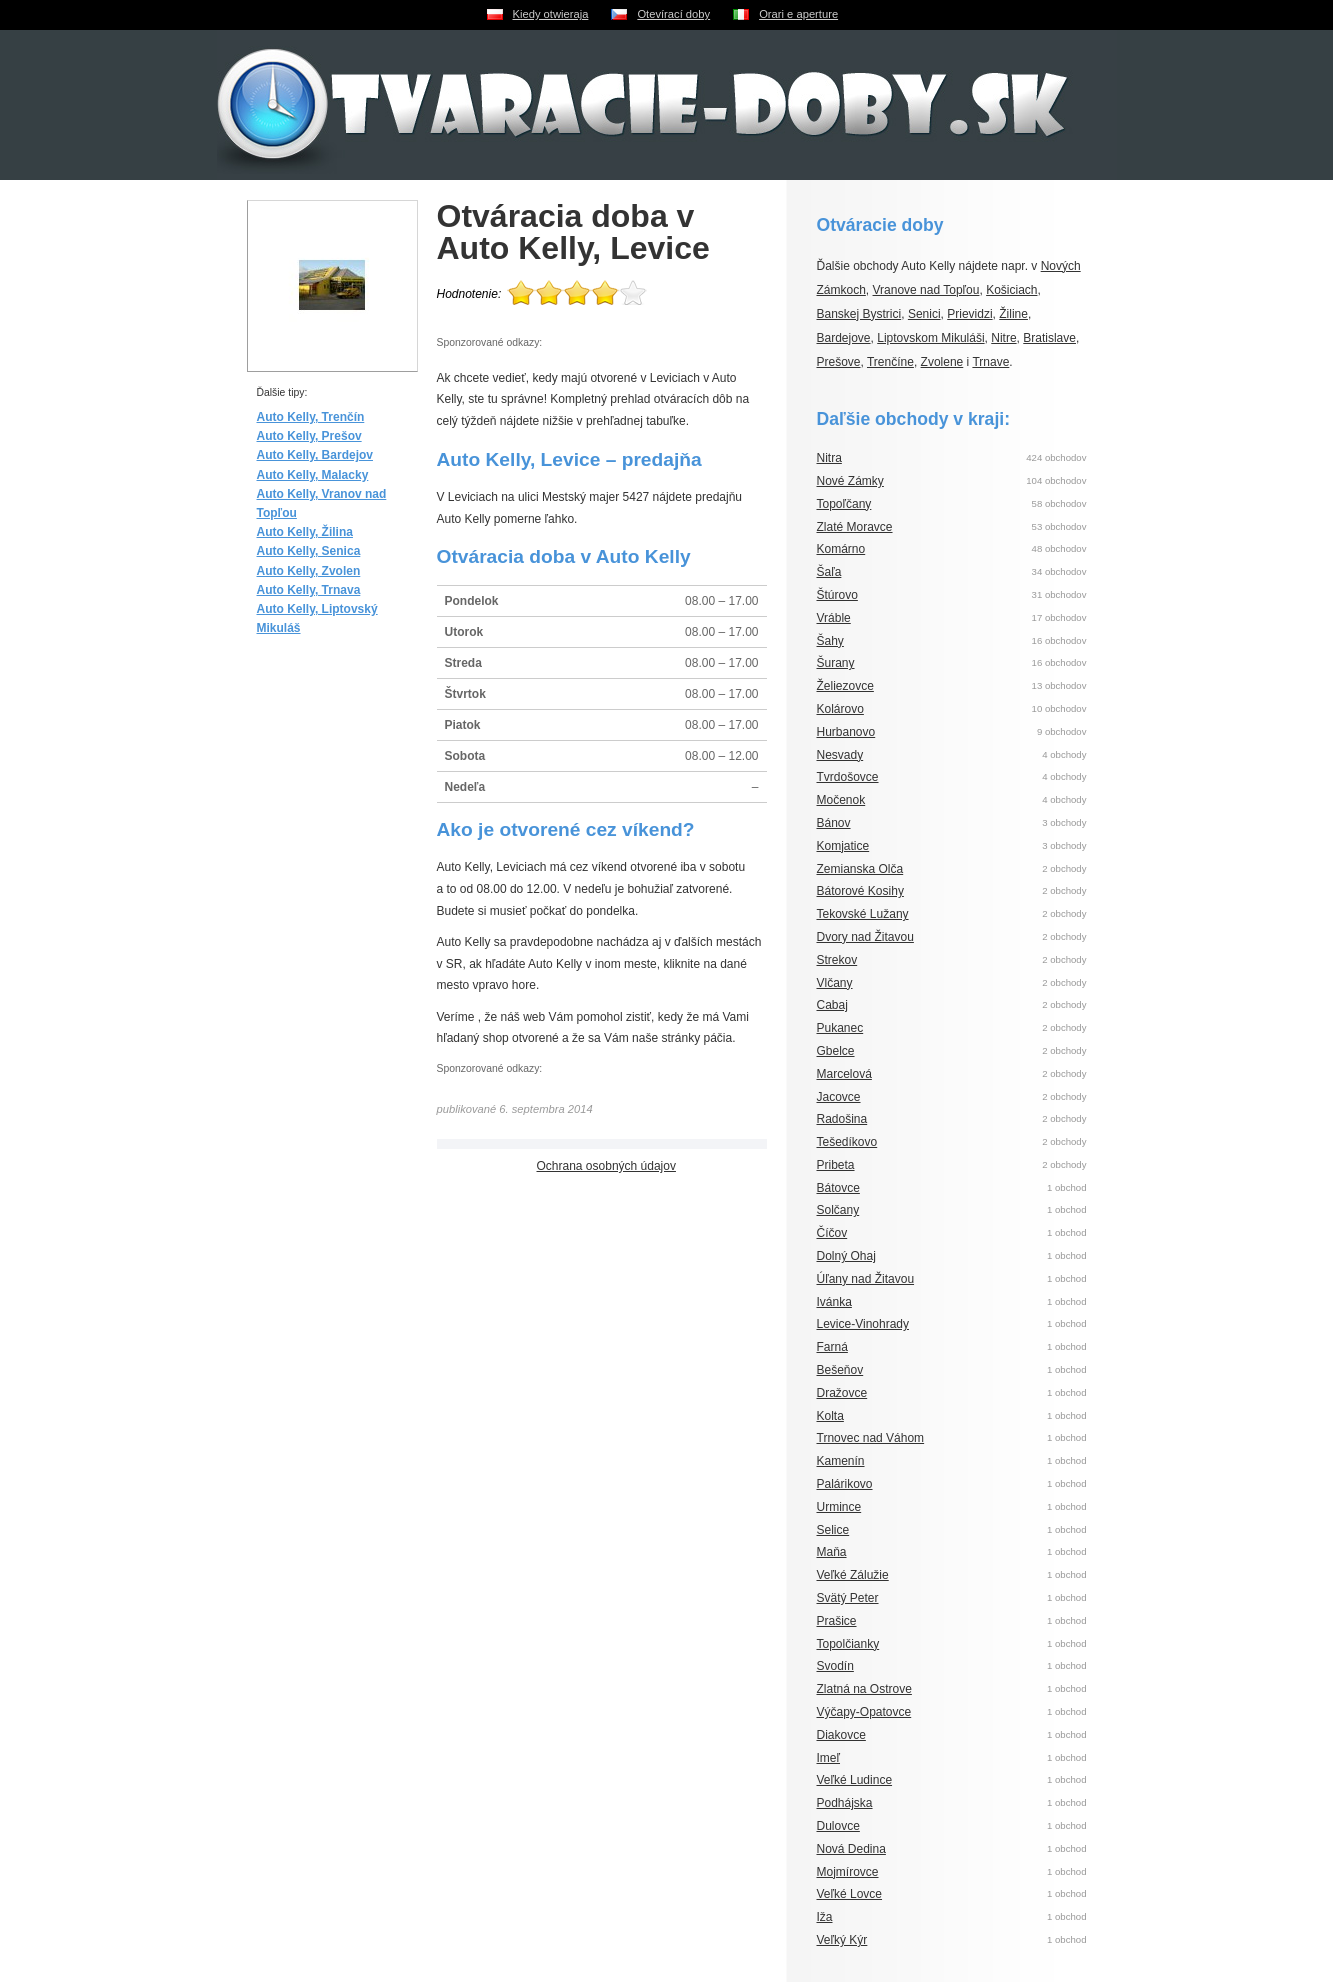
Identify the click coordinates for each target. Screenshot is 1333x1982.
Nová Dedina (851, 1849)
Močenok (841, 800)
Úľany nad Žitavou (866, 1279)
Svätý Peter (848, 1598)
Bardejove (844, 338)
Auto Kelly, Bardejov (315, 455)
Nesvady (840, 755)
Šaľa (829, 572)
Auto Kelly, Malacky (313, 475)
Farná (832, 1347)
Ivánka (834, 1302)
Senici (924, 314)
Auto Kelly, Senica (309, 551)
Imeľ (829, 1758)
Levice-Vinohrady (863, 1324)
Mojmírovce (848, 1872)
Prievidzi (969, 314)
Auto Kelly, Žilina (305, 532)
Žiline (1013, 314)
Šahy (830, 641)
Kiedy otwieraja (551, 14)
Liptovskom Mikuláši (930, 338)
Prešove (839, 362)
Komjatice (843, 846)
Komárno (841, 549)
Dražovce (842, 1393)
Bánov (834, 823)
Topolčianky (848, 1644)
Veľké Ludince (855, 1780)
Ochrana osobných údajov (606, 1166)
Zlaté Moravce (855, 527)
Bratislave (1049, 338)
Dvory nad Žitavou (865, 937)
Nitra (829, 458)
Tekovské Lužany (863, 914)
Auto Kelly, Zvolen (309, 571)
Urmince (839, 1507)
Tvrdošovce (848, 777)
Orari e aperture (798, 14)
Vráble (834, 618)
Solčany (838, 1210)
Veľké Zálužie (853, 1575)
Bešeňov (840, 1370)
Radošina (842, 1119)
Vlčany (835, 983)
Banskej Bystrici (859, 314)
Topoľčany (844, 504)
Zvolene (942, 362)
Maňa (832, 1552)
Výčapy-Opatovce (864, 1712)
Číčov (832, 1233)
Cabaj (832, 1005)
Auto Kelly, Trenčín (311, 417)
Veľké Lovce (850, 1894)
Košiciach (1011, 290)
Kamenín (841, 1461)
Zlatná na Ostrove (864, 1689)
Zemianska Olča (860, 869)
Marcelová (844, 1074)
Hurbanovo (846, 732)
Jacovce (839, 1097)
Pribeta (836, 1165)
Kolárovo (840, 709)
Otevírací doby (673, 14)
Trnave (990, 362)
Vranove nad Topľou (926, 290)
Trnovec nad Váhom (871, 1438)
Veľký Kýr (842, 1940)
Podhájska (845, 1803)
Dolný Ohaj (846, 1256)
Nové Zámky (850, 481)
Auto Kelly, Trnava (309, 590)
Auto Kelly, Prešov (309, 436)
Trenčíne (890, 362)
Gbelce (836, 1051)
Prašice (837, 1621)
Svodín (835, 1666)
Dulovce (838, 1826)
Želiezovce (845, 686)
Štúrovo (837, 595)
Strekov (837, 960)
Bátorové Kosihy (860, 891)
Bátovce (838, 1188)
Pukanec (840, 1028)
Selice (833, 1530)
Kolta (830, 1416)
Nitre (1003, 338)
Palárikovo (845, 1484)
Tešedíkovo (847, 1142)
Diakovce (841, 1735)
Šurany (836, 663)
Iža (825, 1917)
